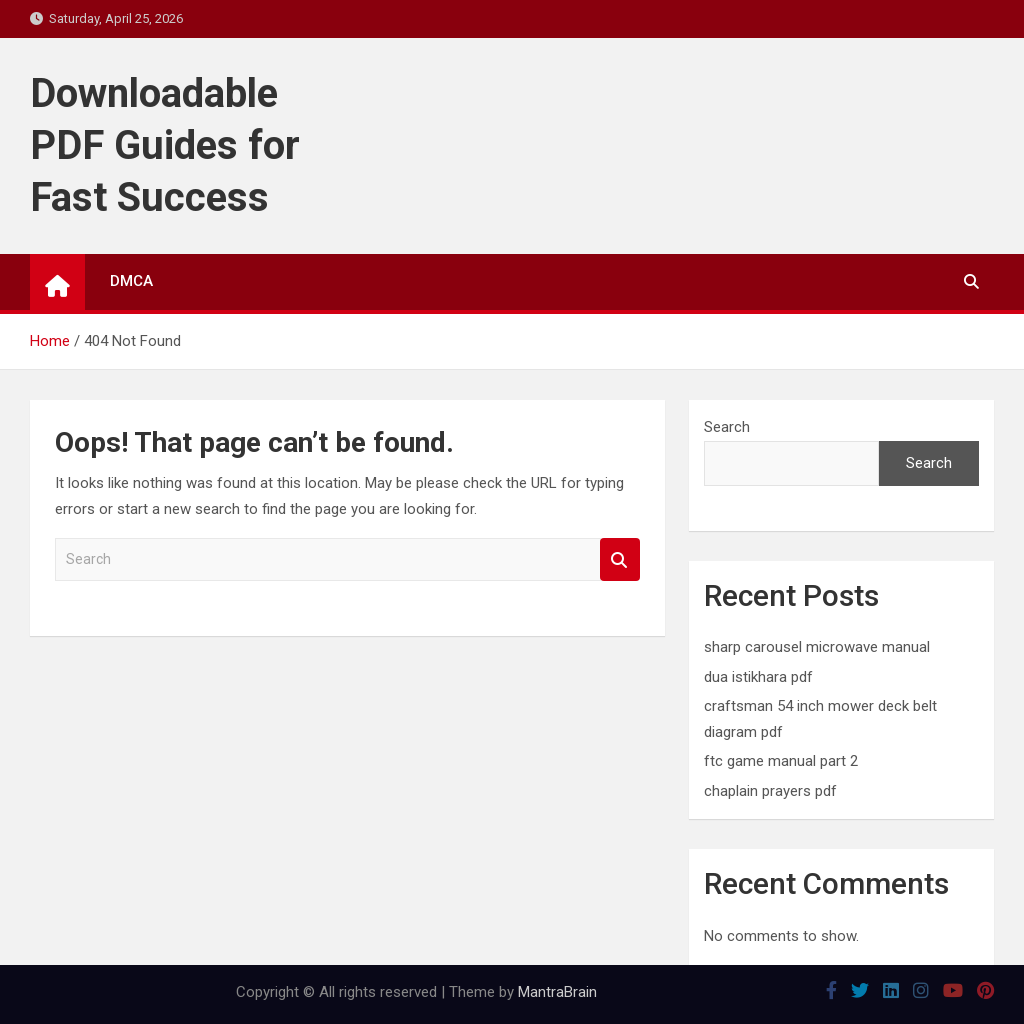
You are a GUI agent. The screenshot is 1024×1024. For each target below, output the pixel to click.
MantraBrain (557, 992)
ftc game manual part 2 (781, 761)
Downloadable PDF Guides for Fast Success (165, 145)
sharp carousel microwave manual (817, 647)
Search (620, 559)
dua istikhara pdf (758, 677)
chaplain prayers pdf (770, 791)
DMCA (131, 281)
